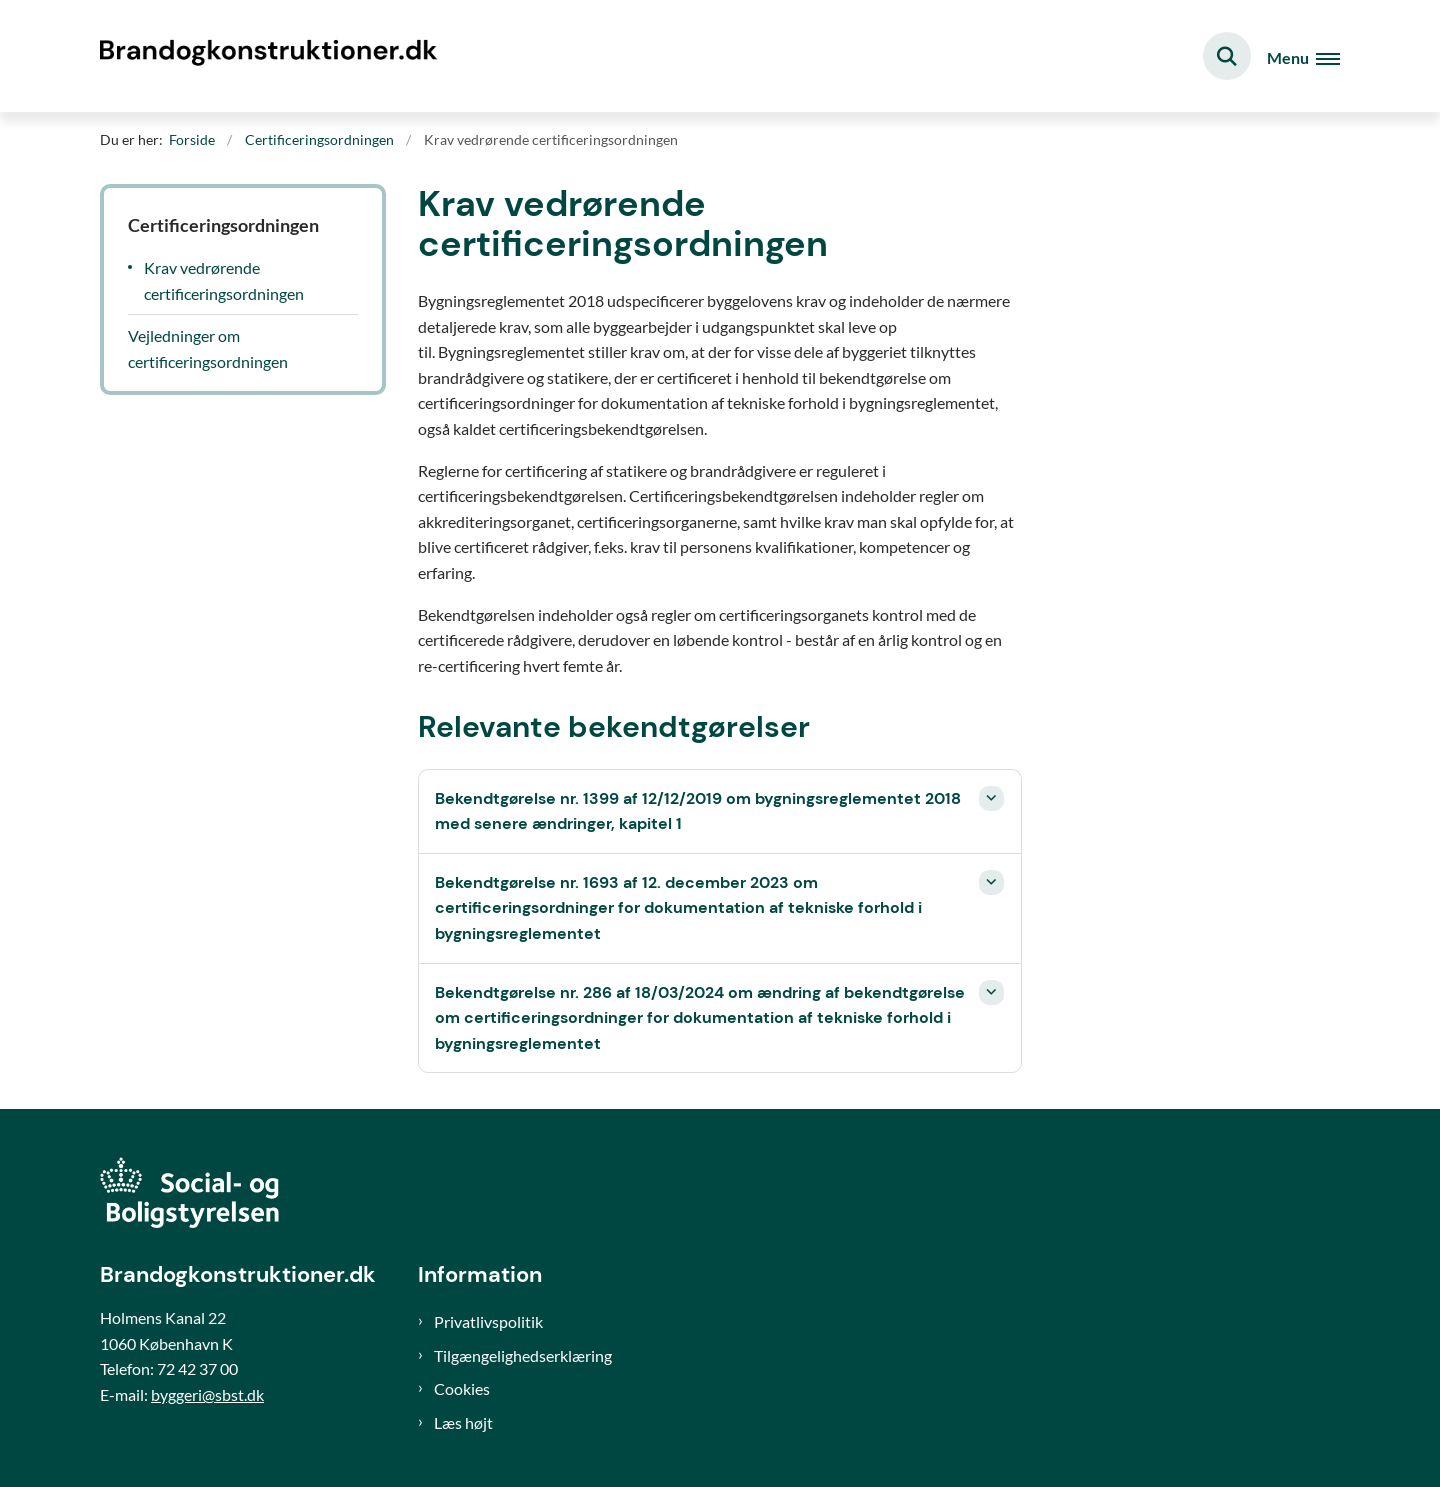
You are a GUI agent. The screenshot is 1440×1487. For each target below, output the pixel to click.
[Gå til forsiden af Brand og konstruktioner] (275, 55)
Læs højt (463, 1422)
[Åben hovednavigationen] (1303, 57)
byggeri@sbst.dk (207, 1394)
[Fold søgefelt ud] (1227, 56)
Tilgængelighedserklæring (523, 1355)
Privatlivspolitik (488, 1321)
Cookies (462, 1388)
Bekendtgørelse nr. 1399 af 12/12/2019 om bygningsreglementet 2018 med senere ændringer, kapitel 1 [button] (698, 811)
